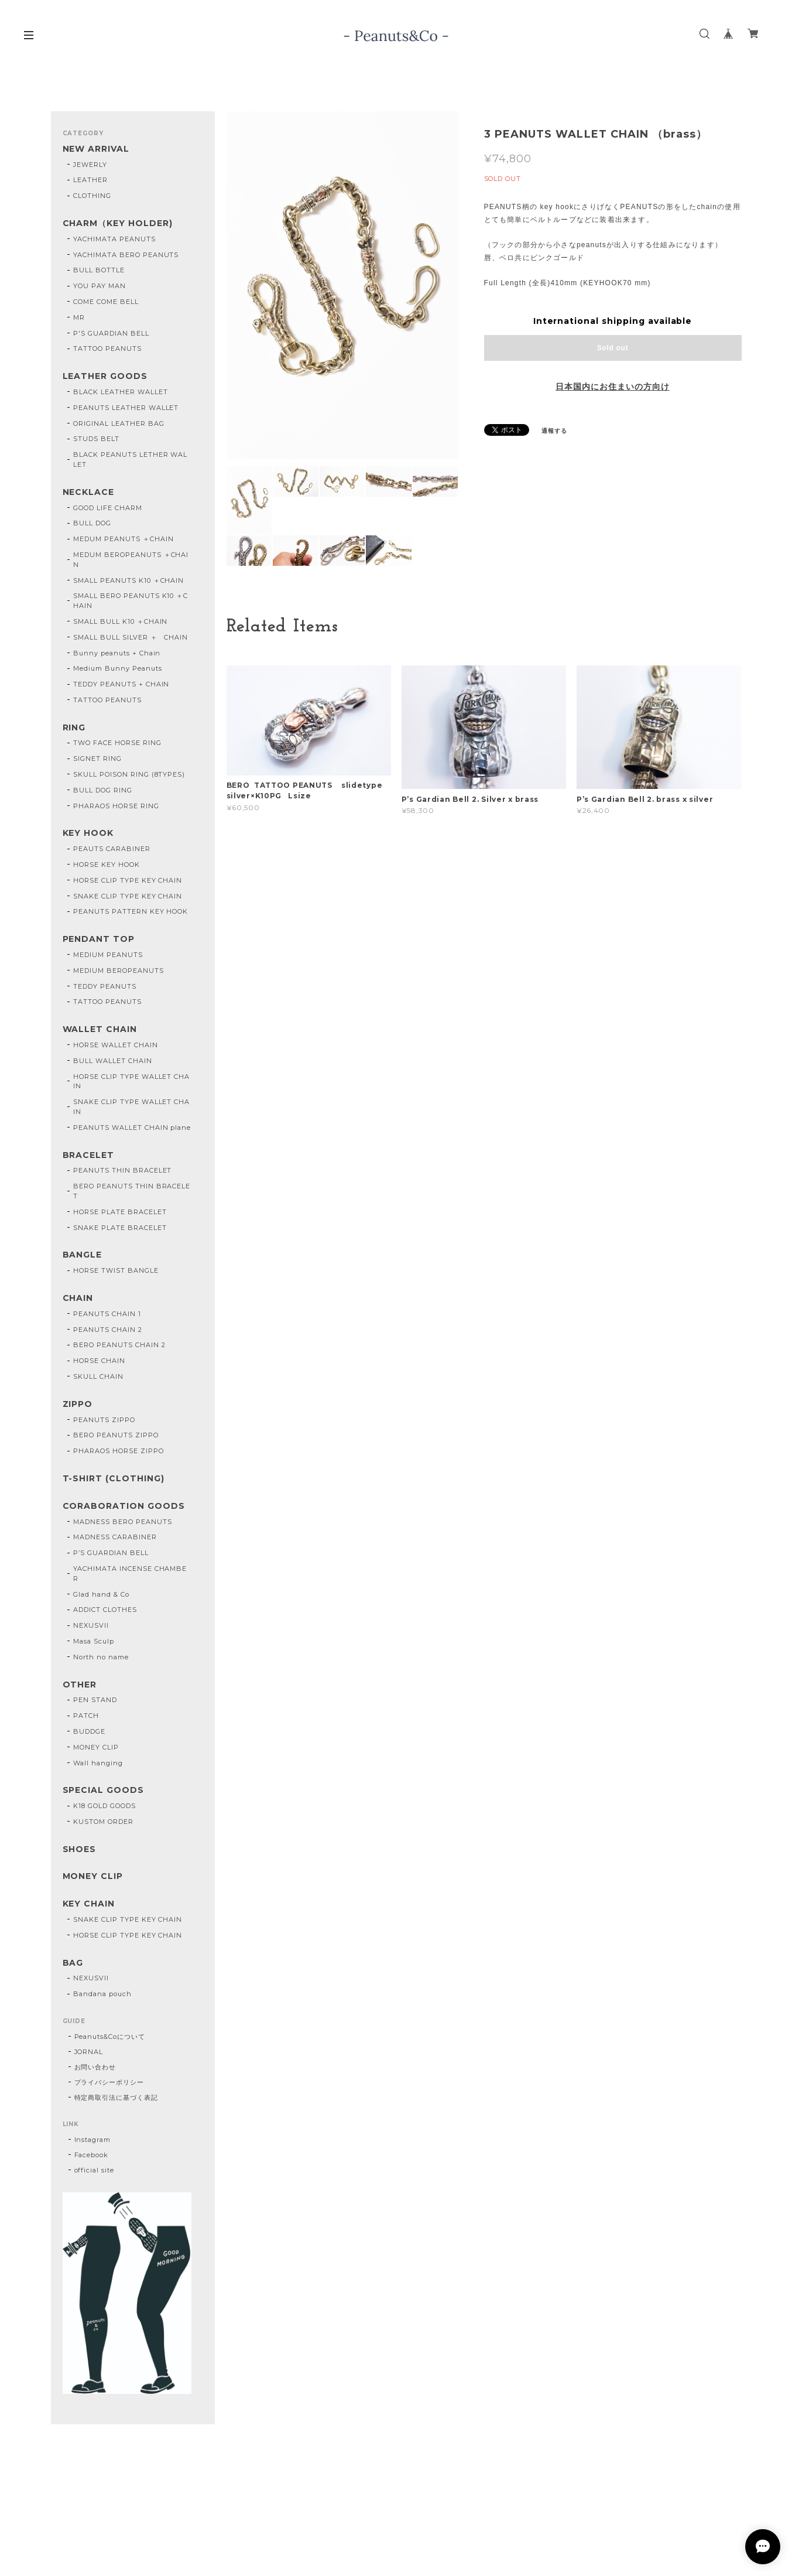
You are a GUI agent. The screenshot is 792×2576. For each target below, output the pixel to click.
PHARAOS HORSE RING (116, 806)
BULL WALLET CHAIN (112, 1061)
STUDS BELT (96, 439)
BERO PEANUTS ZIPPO (115, 1435)
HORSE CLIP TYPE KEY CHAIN (127, 880)
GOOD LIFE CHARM (107, 508)
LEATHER (90, 180)
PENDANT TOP (99, 939)
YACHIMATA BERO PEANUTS (126, 255)
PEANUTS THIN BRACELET (122, 1170)
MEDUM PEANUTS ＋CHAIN (123, 539)
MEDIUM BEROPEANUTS (118, 970)
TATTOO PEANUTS (107, 348)
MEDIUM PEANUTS (107, 955)
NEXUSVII (91, 1625)
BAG (73, 1963)
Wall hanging (98, 1763)
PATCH (86, 1715)
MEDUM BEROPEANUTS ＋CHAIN (130, 560)
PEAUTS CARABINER (111, 849)
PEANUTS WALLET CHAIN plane (132, 1127)
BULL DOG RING (102, 790)
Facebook (91, 2155)
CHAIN (78, 1298)
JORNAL (89, 2052)
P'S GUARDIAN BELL (111, 333)
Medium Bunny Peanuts (117, 668)
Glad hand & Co (101, 1594)
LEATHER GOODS (105, 376)
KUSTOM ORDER (103, 1821)
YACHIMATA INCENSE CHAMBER (130, 1573)
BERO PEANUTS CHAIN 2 (119, 1345)
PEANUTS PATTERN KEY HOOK (130, 911)
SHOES (80, 1849)
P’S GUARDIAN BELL (110, 1553)
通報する (554, 431)
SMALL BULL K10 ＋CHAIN (120, 621)
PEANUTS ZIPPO (104, 1420)
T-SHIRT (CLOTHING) (113, 1479)
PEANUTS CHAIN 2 (107, 1329)
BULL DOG (92, 523)
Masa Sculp (93, 1641)
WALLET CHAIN (100, 1029)
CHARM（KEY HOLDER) (118, 223)
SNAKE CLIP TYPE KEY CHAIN (127, 896)
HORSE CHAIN (99, 1361)
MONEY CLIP (96, 1747)
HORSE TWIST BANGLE (115, 1270)
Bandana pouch (102, 1994)
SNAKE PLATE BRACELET (119, 1228)
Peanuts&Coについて (109, 2036)
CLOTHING (92, 196)
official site (94, 2170)
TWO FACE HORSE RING (117, 743)
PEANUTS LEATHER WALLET (126, 408)
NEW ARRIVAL (96, 149)
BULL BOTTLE (99, 270)
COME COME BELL (105, 302)
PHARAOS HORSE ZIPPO (118, 1451)
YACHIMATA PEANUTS (114, 239)
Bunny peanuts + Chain (116, 653)
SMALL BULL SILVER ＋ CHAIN (130, 637)
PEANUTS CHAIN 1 (106, 1314)
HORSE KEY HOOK (106, 864)
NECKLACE (89, 492)
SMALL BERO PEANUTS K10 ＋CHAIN (130, 601)
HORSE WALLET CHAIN (115, 1045)
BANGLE (82, 1255)
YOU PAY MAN (99, 286)
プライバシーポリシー (109, 2082)
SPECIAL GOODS (103, 1790)
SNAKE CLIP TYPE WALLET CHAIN (131, 1107)
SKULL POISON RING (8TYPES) (129, 774)
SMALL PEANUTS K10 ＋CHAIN (128, 580)
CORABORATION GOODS (124, 1506)
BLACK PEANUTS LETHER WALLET (130, 459)
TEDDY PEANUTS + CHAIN (121, 684)
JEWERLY (90, 164)
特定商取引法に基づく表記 (116, 2097)
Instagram (92, 2140)
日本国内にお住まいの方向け (612, 386)
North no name (100, 1657)
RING (74, 728)
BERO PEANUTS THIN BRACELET (131, 1191)
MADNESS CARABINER (114, 1537)
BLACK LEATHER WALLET (120, 392)
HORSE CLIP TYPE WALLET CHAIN (131, 1081)
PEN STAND (95, 1700)
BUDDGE (89, 1731)
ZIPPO (78, 1404)
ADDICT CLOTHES (104, 1609)
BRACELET (89, 1155)
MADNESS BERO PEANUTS (122, 1522)
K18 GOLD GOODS (104, 1806)
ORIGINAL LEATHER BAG (118, 423)
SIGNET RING (97, 758)
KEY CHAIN (89, 1904)
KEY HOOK (88, 833)
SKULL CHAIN (98, 1376)
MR (79, 317)
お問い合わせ (95, 2067)
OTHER (80, 1685)
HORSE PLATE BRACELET (119, 1212)
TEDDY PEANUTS (104, 986)
